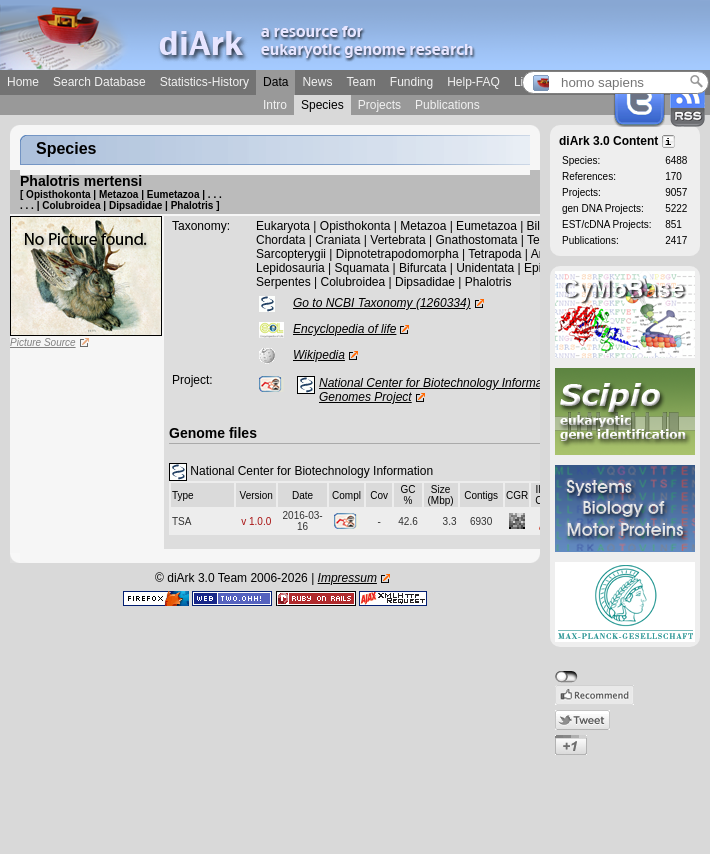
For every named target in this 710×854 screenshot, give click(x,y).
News (317, 82)
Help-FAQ (473, 82)
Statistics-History (204, 82)
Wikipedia (319, 355)
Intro (275, 105)
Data (275, 82)
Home (23, 82)
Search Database (99, 82)
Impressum (347, 578)
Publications (447, 105)
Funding (411, 82)
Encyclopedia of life (344, 329)
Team (360, 82)
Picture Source (43, 342)
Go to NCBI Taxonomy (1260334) (382, 303)
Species (322, 105)
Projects (379, 105)
